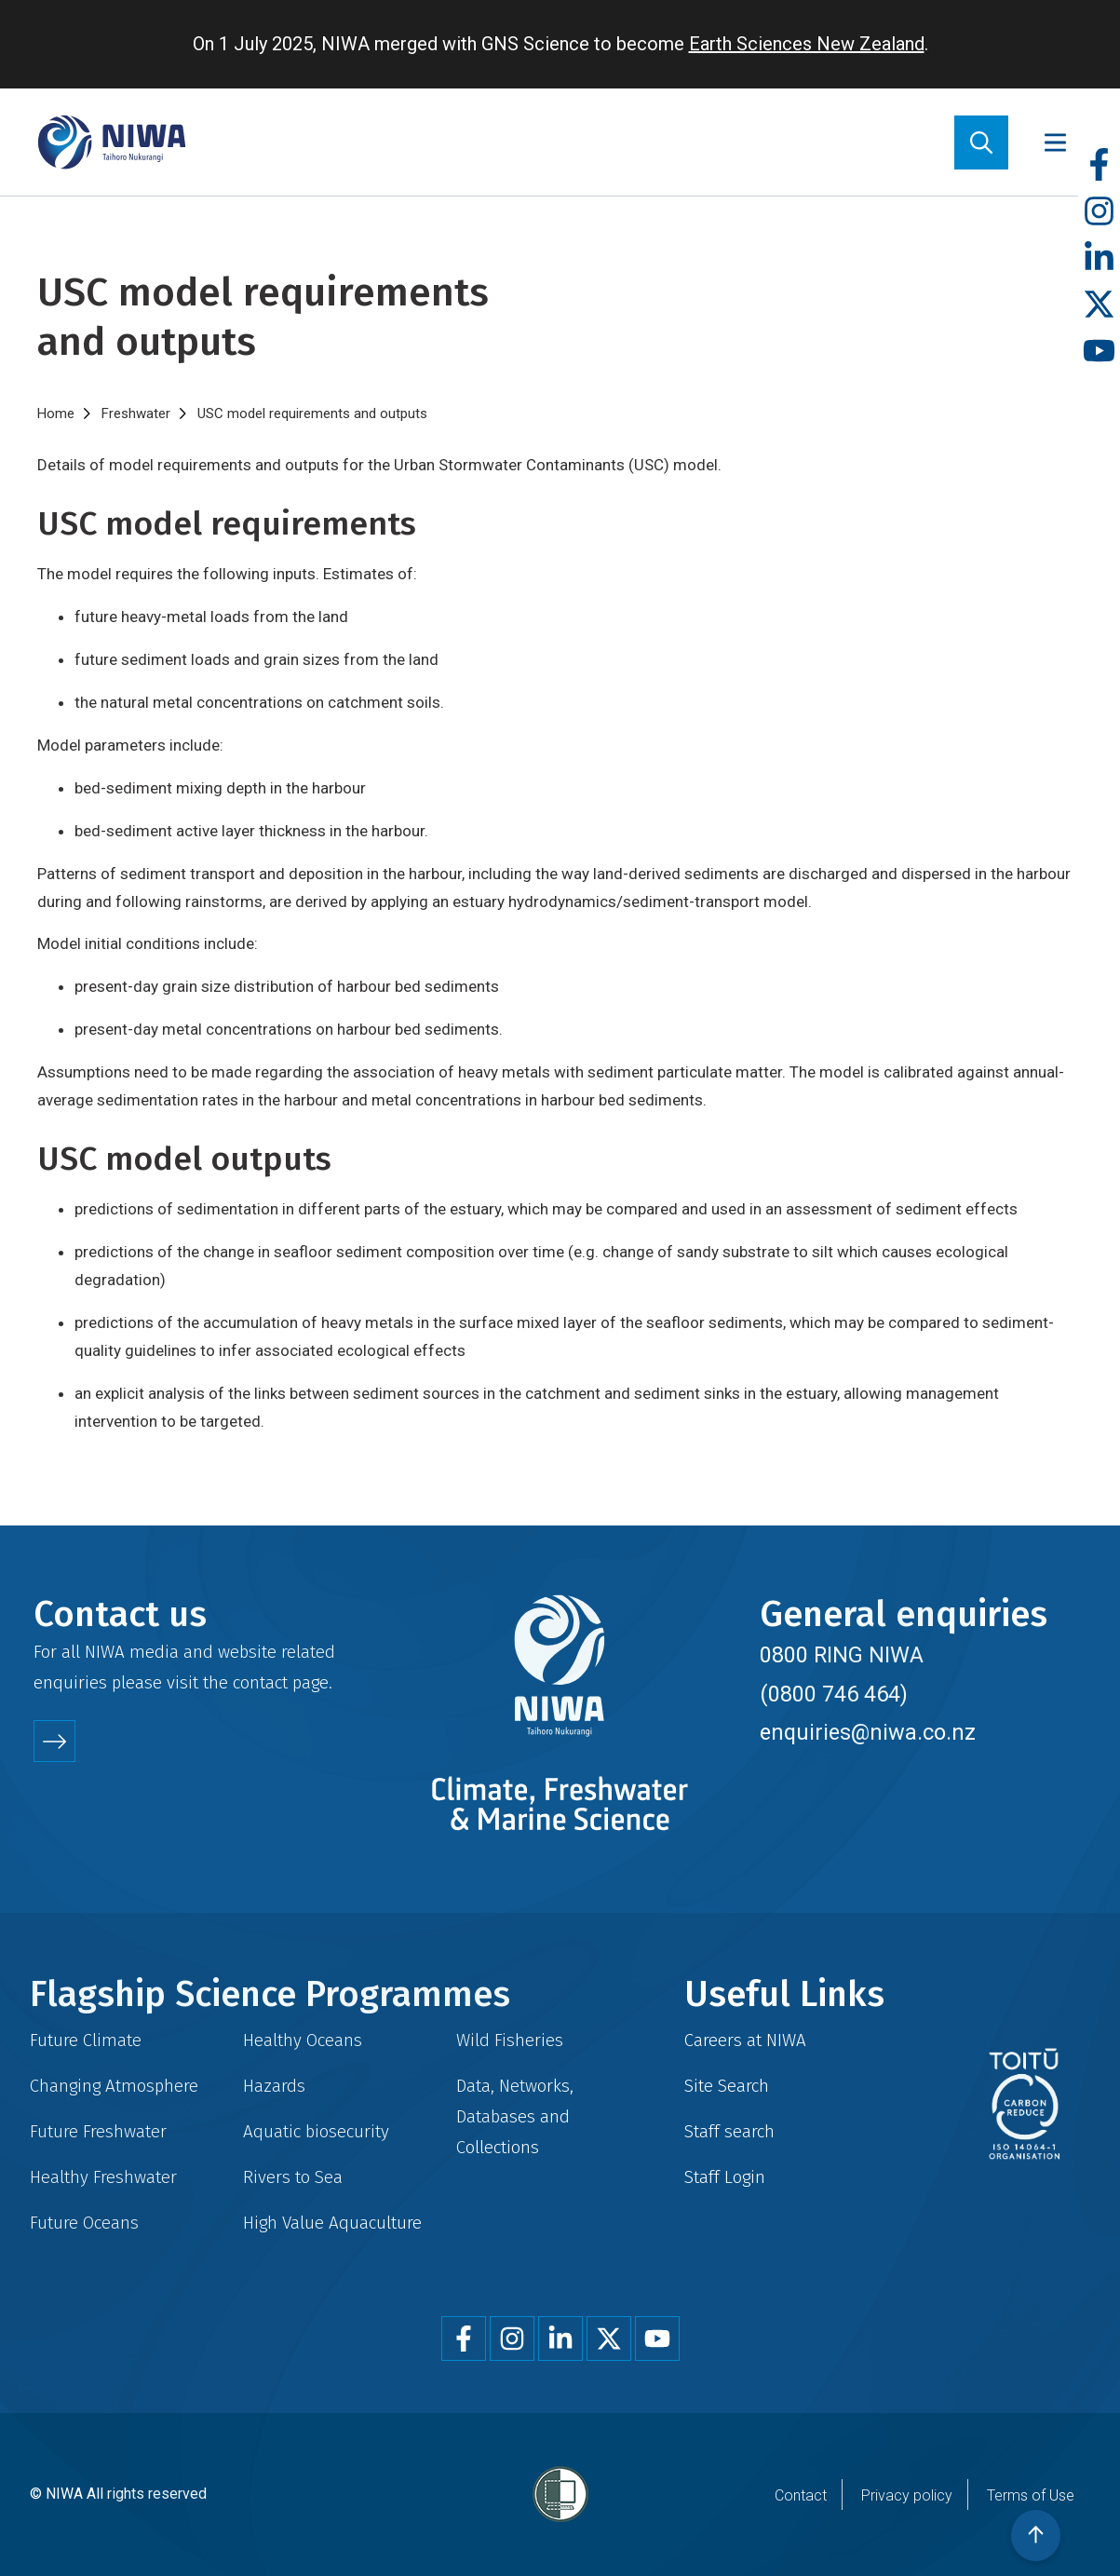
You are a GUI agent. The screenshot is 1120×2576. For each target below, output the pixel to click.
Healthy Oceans (302, 2040)
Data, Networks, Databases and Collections (514, 2116)
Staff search (729, 2131)
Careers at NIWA (745, 2040)
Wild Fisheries (509, 2040)
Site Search (726, 2085)
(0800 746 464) (834, 1694)
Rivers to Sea (293, 2177)
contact (260, 1682)
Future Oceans (84, 2222)
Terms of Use (1030, 2495)
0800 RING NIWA (842, 1655)
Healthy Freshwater (103, 2177)
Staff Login (724, 2177)
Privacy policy (906, 2495)
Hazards (274, 2085)
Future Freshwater (98, 2131)
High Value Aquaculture (332, 2222)
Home (55, 413)
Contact (801, 2495)
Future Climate (86, 2040)
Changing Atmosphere (114, 2085)
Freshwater (135, 413)
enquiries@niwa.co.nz (868, 1732)
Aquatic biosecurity (316, 2131)
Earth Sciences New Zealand (806, 44)
